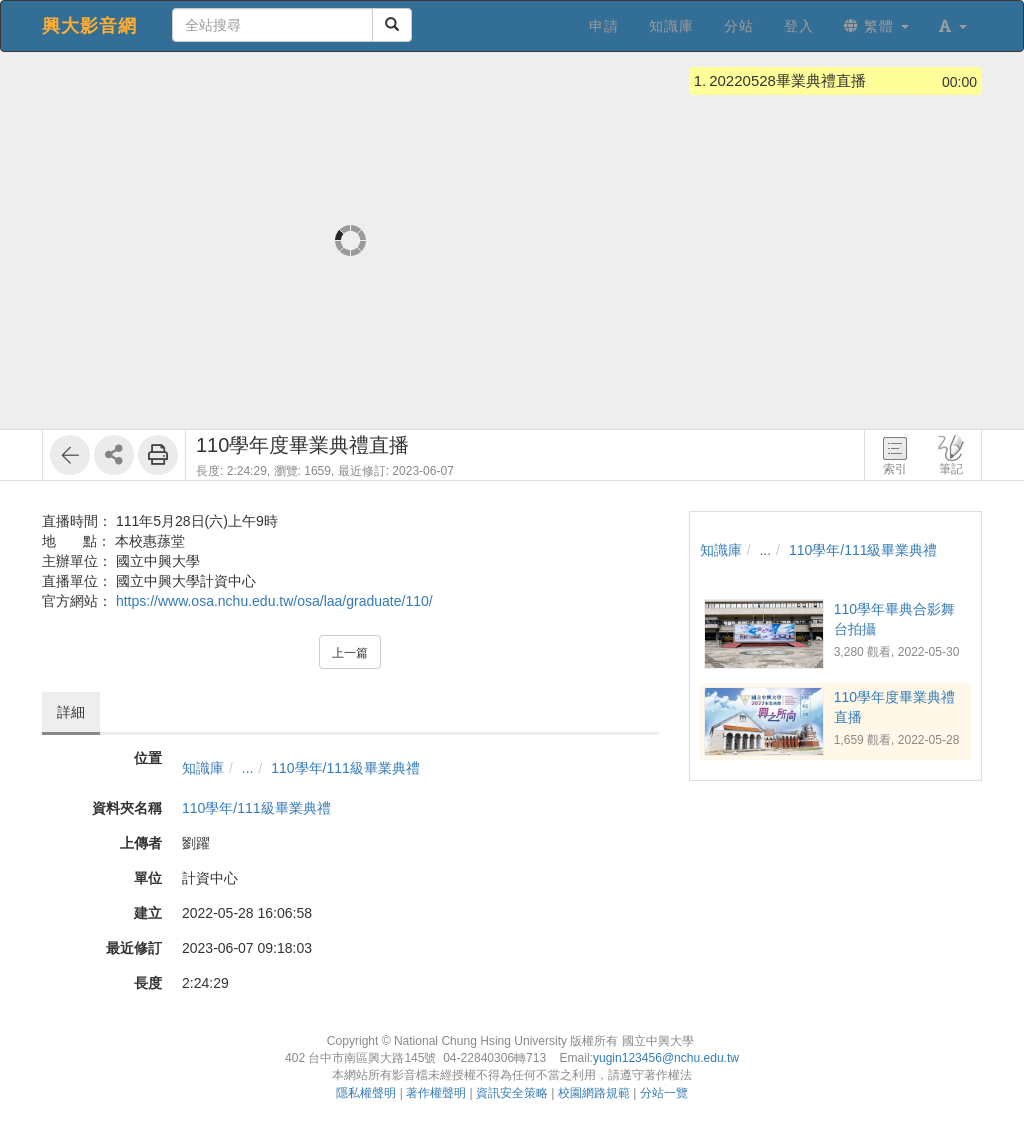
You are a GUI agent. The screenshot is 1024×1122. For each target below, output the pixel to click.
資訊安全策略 (512, 1093)
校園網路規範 (594, 1093)
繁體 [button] (876, 26)
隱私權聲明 (366, 1093)
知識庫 (203, 768)
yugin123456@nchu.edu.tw (666, 1058)
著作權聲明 (436, 1093)
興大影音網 (89, 26)
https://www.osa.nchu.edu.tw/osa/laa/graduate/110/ (274, 601)
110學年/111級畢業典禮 (345, 768)
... (248, 768)
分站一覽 (664, 1093)
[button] (953, 26)
